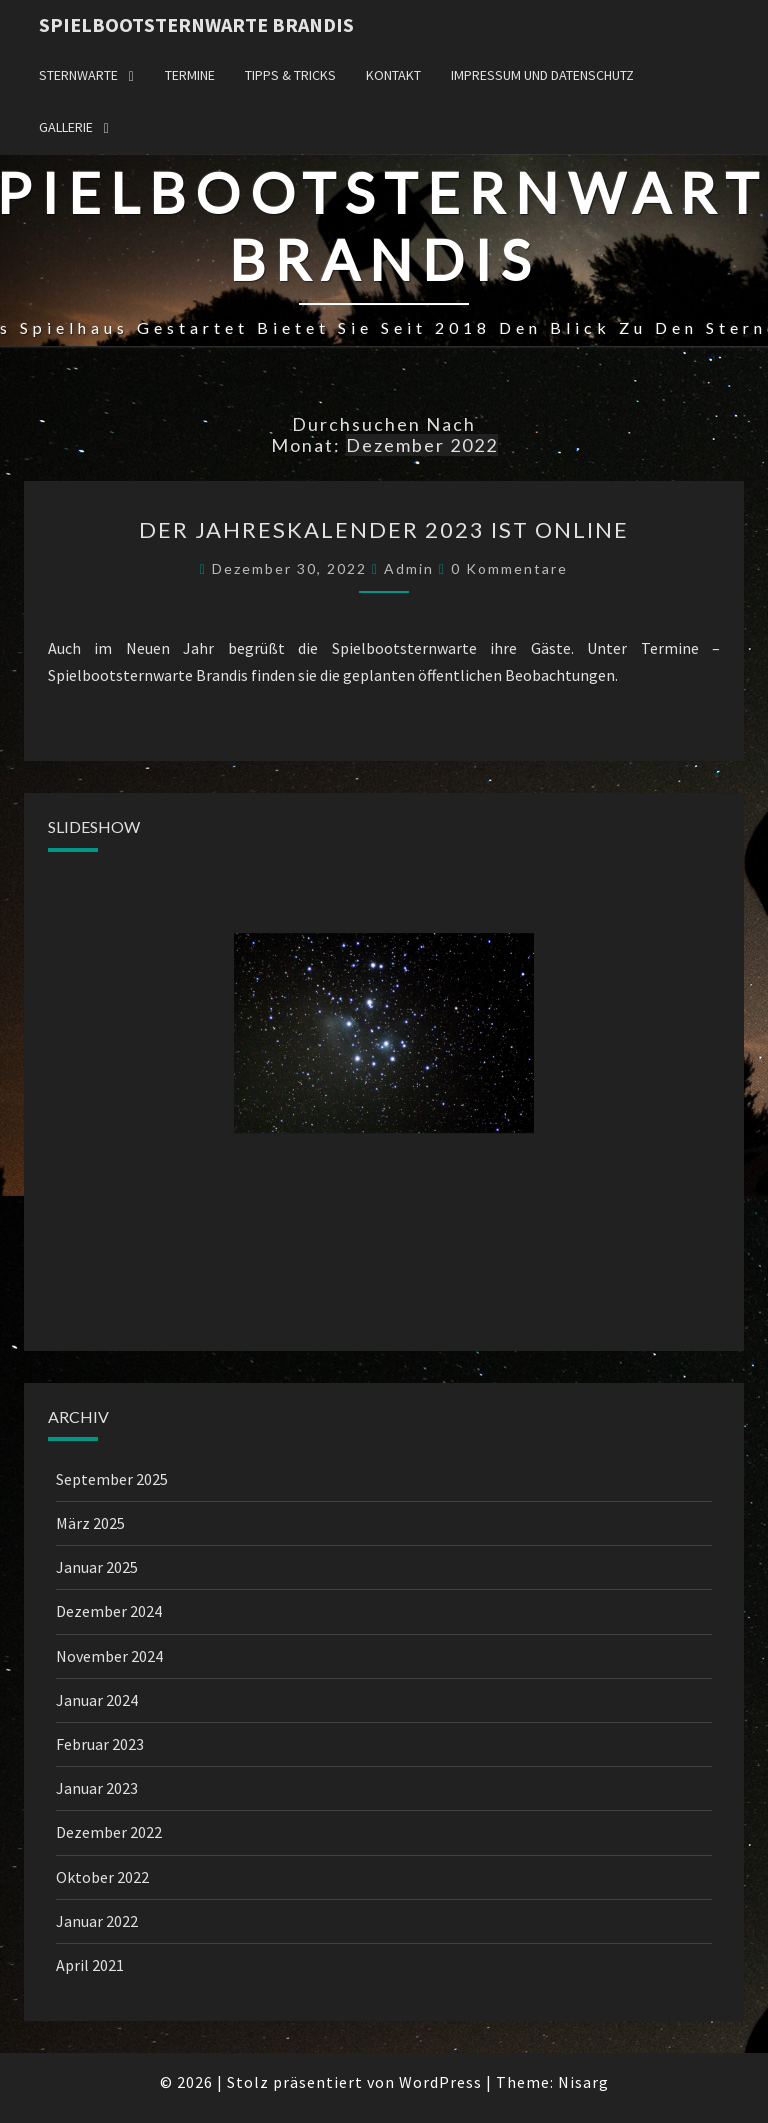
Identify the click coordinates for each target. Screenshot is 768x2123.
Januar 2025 (97, 1567)
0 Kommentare (509, 568)
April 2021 (90, 1965)
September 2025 (112, 1479)
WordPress (440, 2082)
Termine (190, 75)
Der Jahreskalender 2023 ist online (384, 529)
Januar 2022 (97, 1921)
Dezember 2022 (109, 1832)
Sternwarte (78, 75)
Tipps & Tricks (290, 75)
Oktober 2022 (102, 1877)
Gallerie (66, 127)
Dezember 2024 (109, 1611)
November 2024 (109, 1656)
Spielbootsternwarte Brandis (196, 24)
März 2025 (90, 1523)
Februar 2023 (100, 1744)
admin (409, 568)
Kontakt (393, 75)
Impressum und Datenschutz (542, 75)
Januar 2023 (97, 1788)
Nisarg (583, 2082)
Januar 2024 (97, 1700)
